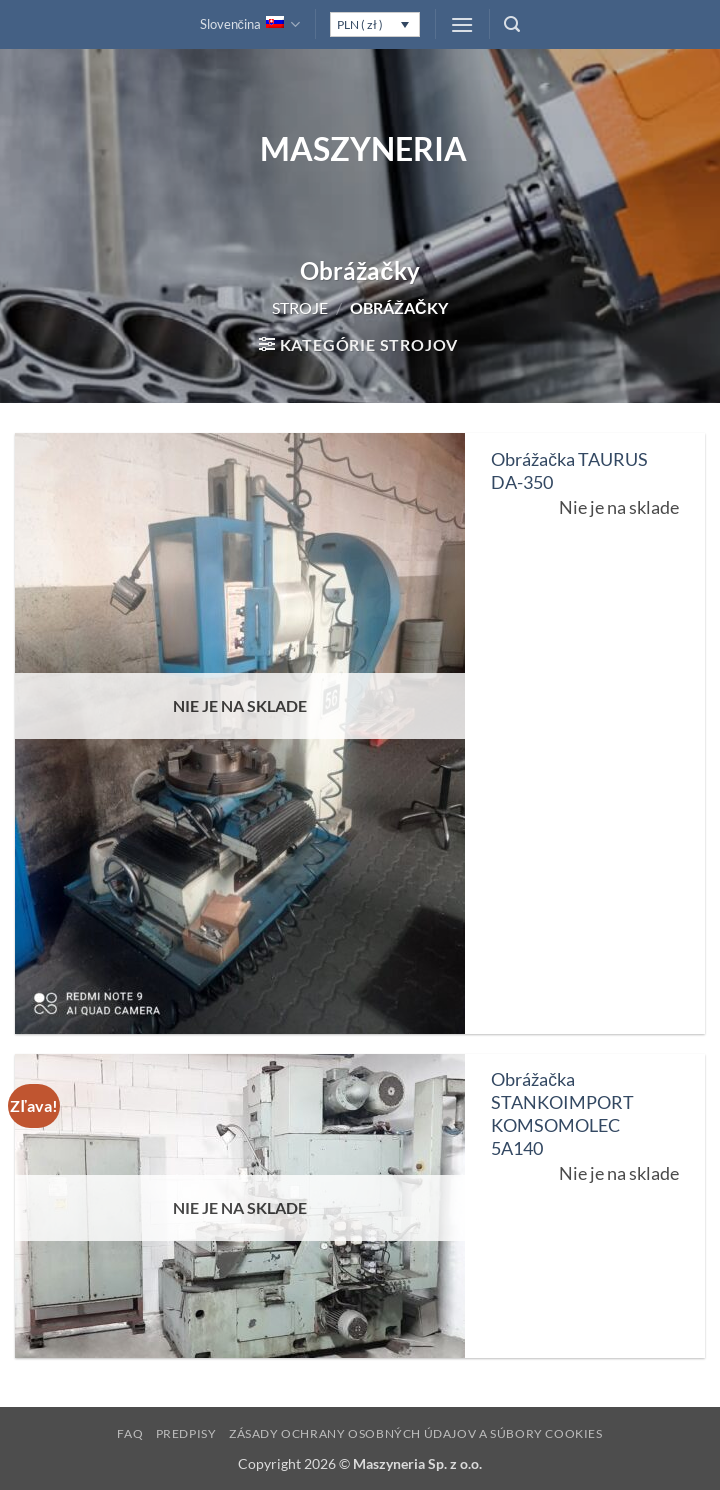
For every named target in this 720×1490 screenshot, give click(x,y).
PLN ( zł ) (360, 24)
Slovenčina (250, 24)
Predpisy (186, 1433)
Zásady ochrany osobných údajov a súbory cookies (416, 1433)
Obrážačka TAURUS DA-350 (569, 471)
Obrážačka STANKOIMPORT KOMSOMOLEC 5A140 (562, 1114)
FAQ (130, 1433)
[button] (462, 24)
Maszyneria (360, 149)
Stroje (300, 307)
